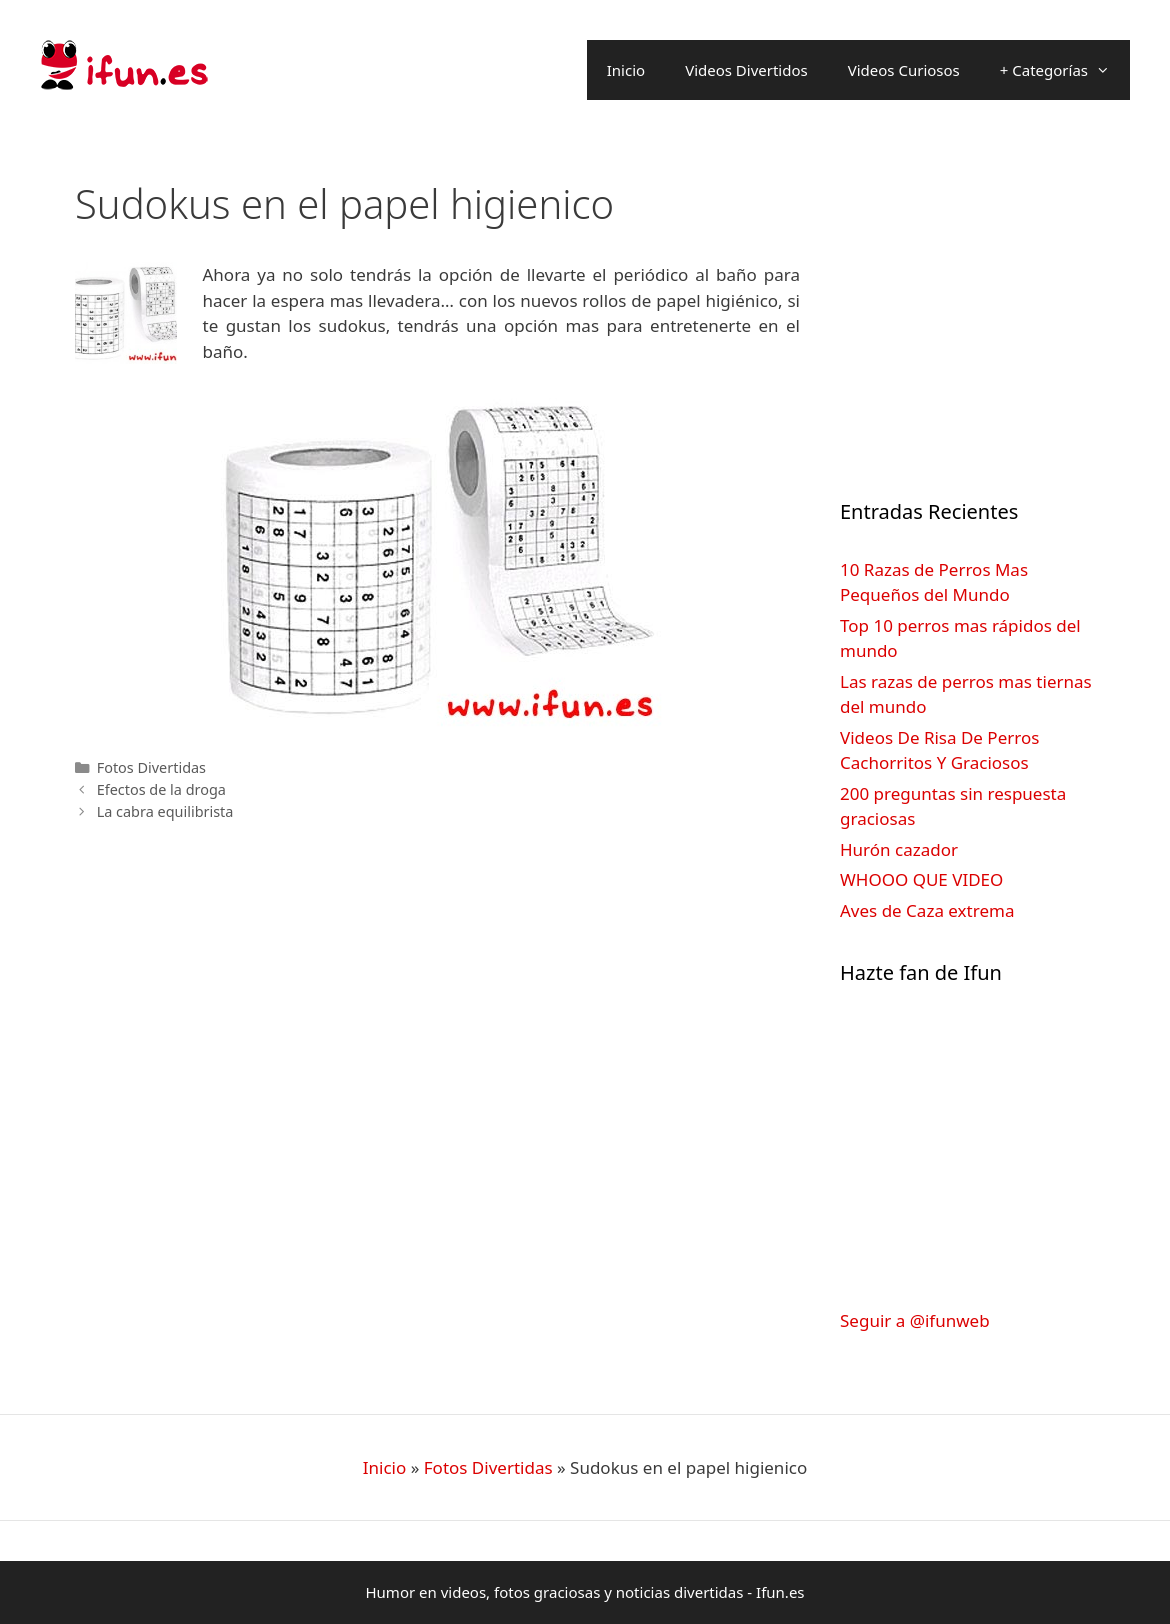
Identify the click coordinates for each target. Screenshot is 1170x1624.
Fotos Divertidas (151, 767)
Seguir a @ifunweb (915, 1320)
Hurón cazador (899, 849)
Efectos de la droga (161, 789)
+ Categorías (1065, 70)
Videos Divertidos (746, 70)
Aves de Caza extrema (927, 910)
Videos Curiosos (904, 70)
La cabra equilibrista (165, 811)
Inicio (626, 70)
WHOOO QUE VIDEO (921, 879)
